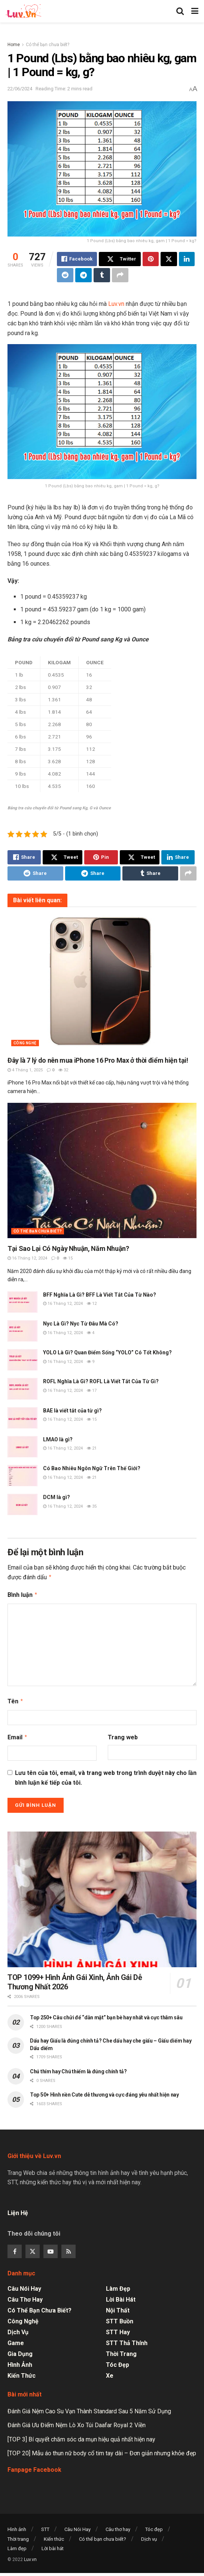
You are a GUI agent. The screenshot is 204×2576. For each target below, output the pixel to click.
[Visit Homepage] (23, 11)
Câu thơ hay (25, 2296)
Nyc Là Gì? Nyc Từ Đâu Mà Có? (80, 1324)
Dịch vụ (17, 2329)
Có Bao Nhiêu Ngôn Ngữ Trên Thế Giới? (91, 1468)
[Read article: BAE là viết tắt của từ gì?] (22, 1418)
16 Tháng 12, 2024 (27, 1258)
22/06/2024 (19, 88)
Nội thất (118, 2307)
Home (13, 44)
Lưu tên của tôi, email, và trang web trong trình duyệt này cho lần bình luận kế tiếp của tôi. (106, 1774)
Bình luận (22, 1594)
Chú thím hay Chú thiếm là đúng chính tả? (78, 2068)
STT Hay (118, 2329)
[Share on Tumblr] (102, 275)
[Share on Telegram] (83, 275)
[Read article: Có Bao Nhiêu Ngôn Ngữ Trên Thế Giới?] (22, 1475)
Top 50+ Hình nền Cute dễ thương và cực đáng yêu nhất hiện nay (104, 2092)
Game (15, 2340)
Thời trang (121, 2350)
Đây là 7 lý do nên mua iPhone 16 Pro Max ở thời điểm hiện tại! (97, 1060)
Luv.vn (116, 303)
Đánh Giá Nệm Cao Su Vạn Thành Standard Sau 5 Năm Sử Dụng (89, 2408)
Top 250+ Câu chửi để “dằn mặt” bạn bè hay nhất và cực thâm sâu (106, 2014)
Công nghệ (25, 1043)
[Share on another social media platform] (120, 275)
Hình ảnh (19, 2361)
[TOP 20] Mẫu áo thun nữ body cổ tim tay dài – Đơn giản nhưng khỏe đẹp (101, 2450)
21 (92, 1448)
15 (68, 1258)
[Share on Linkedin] (187, 259)
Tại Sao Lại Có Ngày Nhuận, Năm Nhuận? (68, 1248)
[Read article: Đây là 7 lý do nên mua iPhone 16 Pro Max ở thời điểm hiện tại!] (102, 982)
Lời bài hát (121, 2296)
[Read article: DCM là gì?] (22, 1504)
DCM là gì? (56, 1497)
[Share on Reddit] (65, 275)
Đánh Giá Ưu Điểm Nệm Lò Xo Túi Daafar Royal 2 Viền (76, 2422)
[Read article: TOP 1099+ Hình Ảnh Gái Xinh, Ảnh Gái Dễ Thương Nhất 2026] (102, 1896)
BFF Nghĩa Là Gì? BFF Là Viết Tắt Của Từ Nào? (99, 1295)
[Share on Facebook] (77, 259)
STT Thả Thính (126, 2340)
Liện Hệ (18, 2210)
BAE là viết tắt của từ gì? (72, 1411)
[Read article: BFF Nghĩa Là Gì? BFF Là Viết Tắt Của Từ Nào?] (22, 1302)
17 (92, 1390)
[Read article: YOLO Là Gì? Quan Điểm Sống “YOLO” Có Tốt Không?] (22, 1359)
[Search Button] (180, 11)
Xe (109, 2372)
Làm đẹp (118, 2285)
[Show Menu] (194, 11)
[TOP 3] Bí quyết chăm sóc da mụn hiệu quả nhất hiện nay (81, 2436)
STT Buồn (119, 2318)
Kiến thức (21, 2372)
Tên (15, 1699)
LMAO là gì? (58, 1439)
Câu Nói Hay (24, 2285)
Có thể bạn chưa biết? (47, 44)
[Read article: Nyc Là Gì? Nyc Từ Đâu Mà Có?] (22, 1331)
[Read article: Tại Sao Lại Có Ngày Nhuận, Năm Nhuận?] (102, 1170)
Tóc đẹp (117, 2361)
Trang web (123, 1735)
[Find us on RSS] (68, 2248)
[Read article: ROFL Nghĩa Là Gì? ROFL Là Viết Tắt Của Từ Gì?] (22, 1388)
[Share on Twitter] (120, 259)
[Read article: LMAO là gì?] (22, 1446)
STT (45, 2526)
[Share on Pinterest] (151, 259)
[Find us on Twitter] (32, 2248)
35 (92, 1506)
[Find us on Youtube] (50, 2248)
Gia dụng (20, 2350)
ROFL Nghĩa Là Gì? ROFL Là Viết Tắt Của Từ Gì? (101, 1381)
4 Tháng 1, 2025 (25, 1070)
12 (92, 1303)
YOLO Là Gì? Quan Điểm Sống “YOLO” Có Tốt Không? (107, 1352)
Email (17, 1735)
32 (63, 1070)
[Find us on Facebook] (14, 2248)
